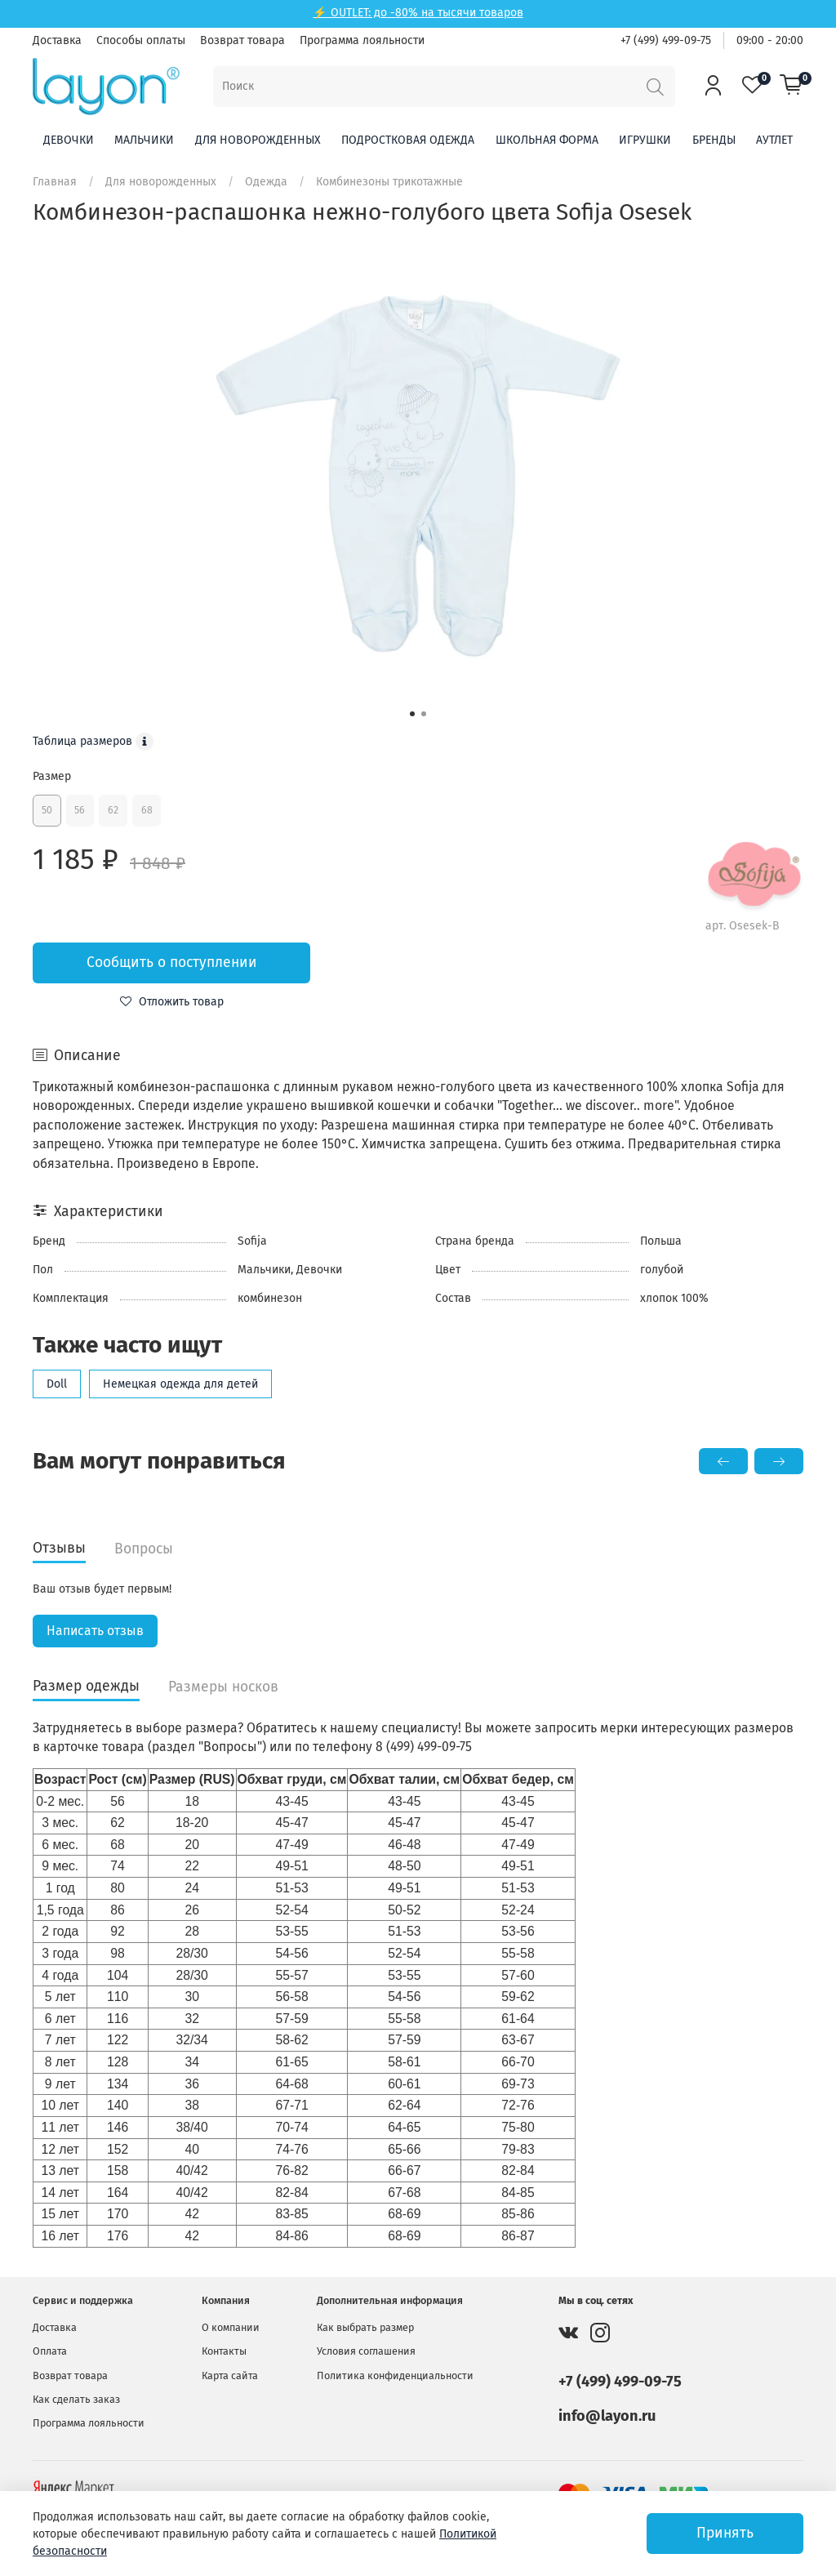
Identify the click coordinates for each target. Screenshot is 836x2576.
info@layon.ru (607, 2416)
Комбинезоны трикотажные (389, 182)
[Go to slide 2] (423, 713)
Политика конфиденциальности (395, 2375)
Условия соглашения (366, 2351)
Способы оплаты (140, 40)
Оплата (50, 2351)
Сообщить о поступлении (172, 962)
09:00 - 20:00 (769, 40)
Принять (725, 2533)
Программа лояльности (362, 40)
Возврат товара (242, 40)
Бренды (714, 140)
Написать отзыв (95, 1630)
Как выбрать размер (365, 2327)
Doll (57, 1384)
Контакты (224, 2351)
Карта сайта (230, 2375)
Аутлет (774, 140)
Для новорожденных (258, 140)
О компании (231, 2327)
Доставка (57, 40)
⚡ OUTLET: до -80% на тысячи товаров (417, 13)
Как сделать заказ (76, 2399)
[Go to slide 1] (412, 713)
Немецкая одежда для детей (180, 1384)
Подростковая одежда (407, 140)
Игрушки (645, 140)
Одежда (266, 182)
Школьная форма (547, 140)
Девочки (68, 140)
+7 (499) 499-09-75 (665, 40)
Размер (52, 776)
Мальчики (144, 140)
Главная (55, 182)
